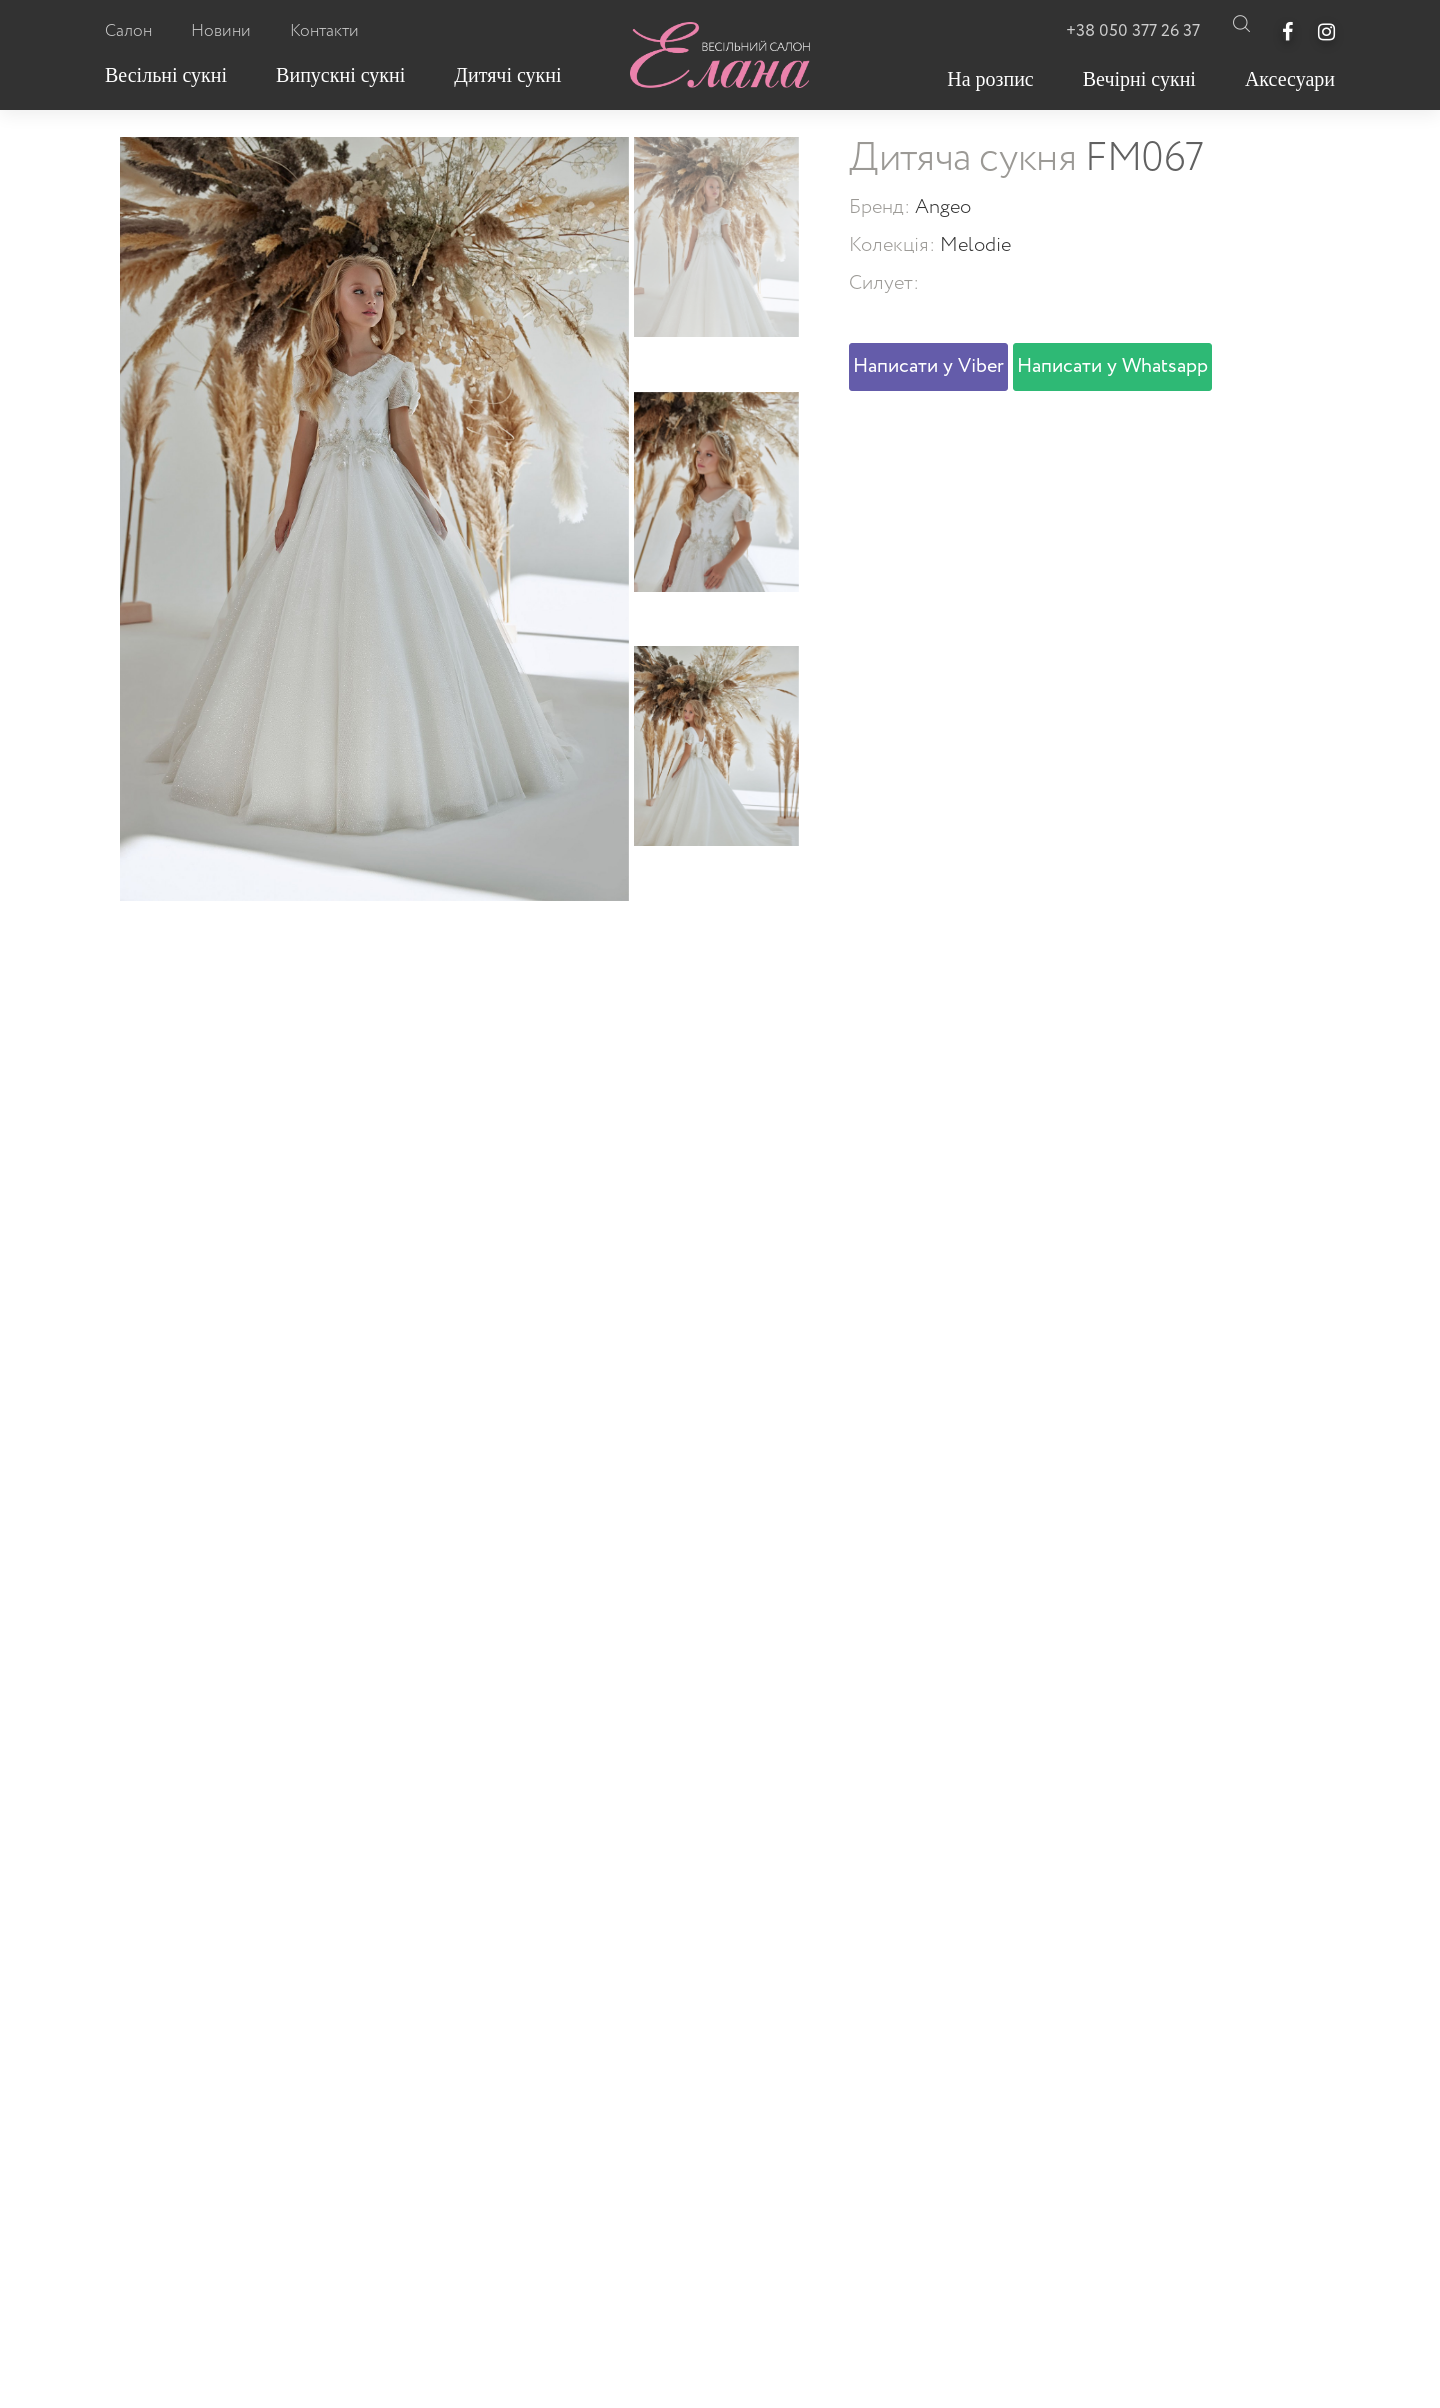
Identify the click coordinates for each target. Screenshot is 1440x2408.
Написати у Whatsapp (1112, 366)
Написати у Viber (928, 366)
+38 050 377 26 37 (1133, 31)
